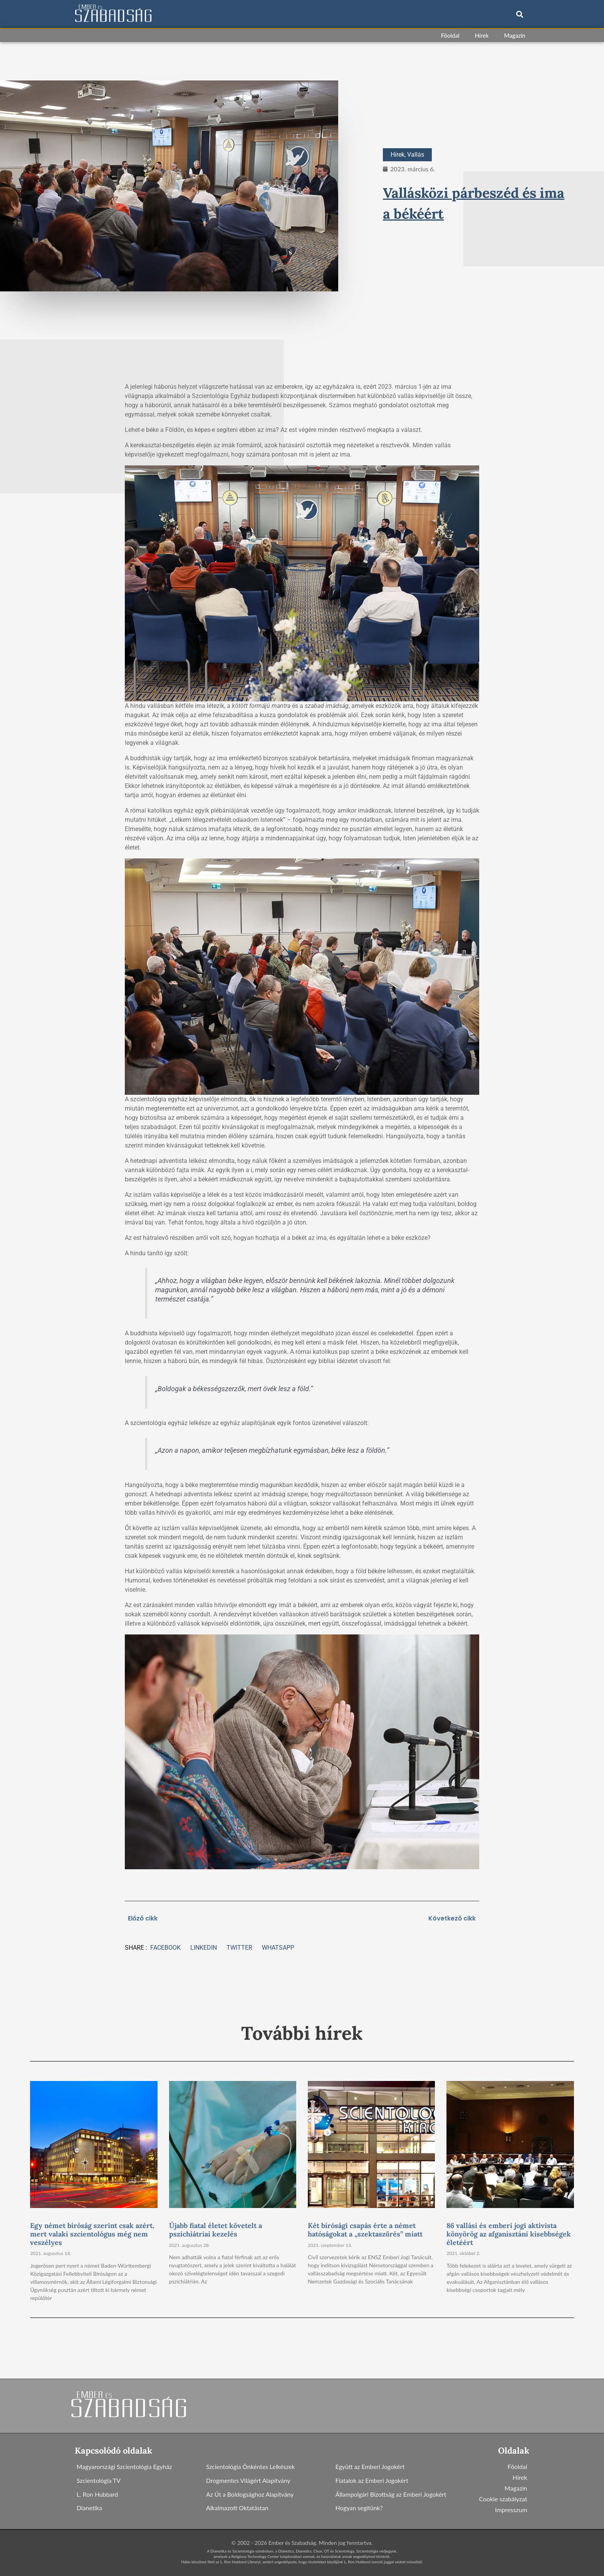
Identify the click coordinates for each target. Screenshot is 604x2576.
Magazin (514, 35)
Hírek (482, 35)
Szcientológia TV (99, 2480)
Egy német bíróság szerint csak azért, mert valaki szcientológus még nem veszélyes (92, 2233)
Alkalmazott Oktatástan (237, 2508)
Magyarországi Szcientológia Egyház (125, 2466)
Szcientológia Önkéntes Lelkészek (251, 2466)
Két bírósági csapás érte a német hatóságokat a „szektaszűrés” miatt (365, 2229)
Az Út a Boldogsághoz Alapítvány (250, 2494)
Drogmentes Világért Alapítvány (249, 2480)
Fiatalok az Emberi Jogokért (372, 2480)
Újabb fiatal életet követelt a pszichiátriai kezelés (215, 2229)
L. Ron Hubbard (98, 2494)
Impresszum (511, 2509)
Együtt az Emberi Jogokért (371, 2466)
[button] (519, 14)
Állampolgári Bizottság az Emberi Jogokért (392, 2494)
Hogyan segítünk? (360, 2508)
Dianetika (89, 2508)
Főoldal (450, 35)
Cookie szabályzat (503, 2498)
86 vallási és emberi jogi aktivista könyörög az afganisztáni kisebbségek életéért (508, 2233)
